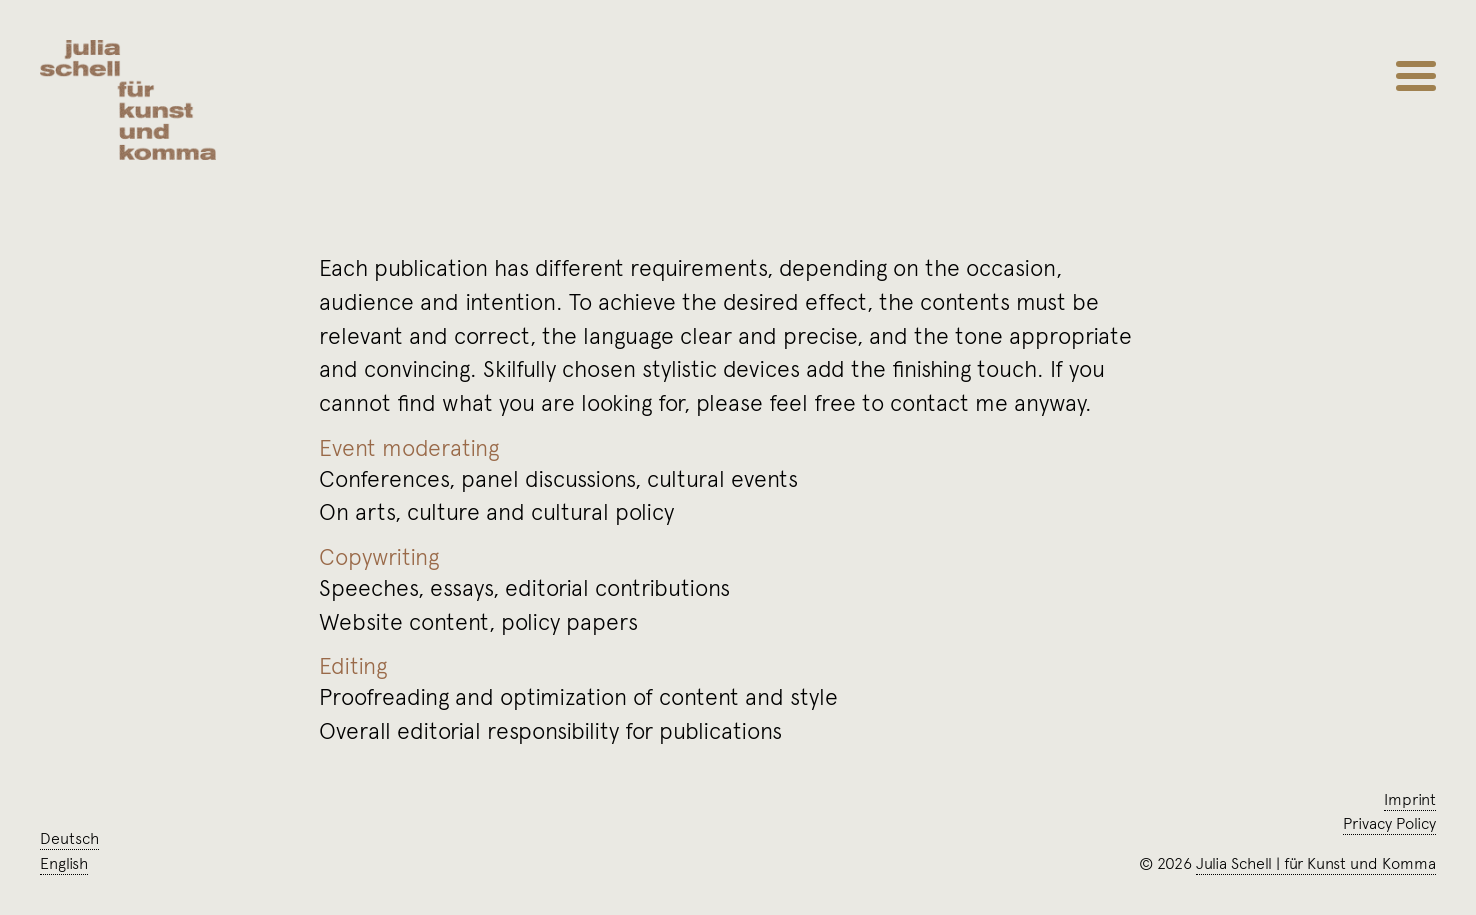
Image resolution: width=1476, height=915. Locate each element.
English (64, 862)
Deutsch (69, 837)
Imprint (1410, 798)
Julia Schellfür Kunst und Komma (1316, 862)
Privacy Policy (1389, 822)
